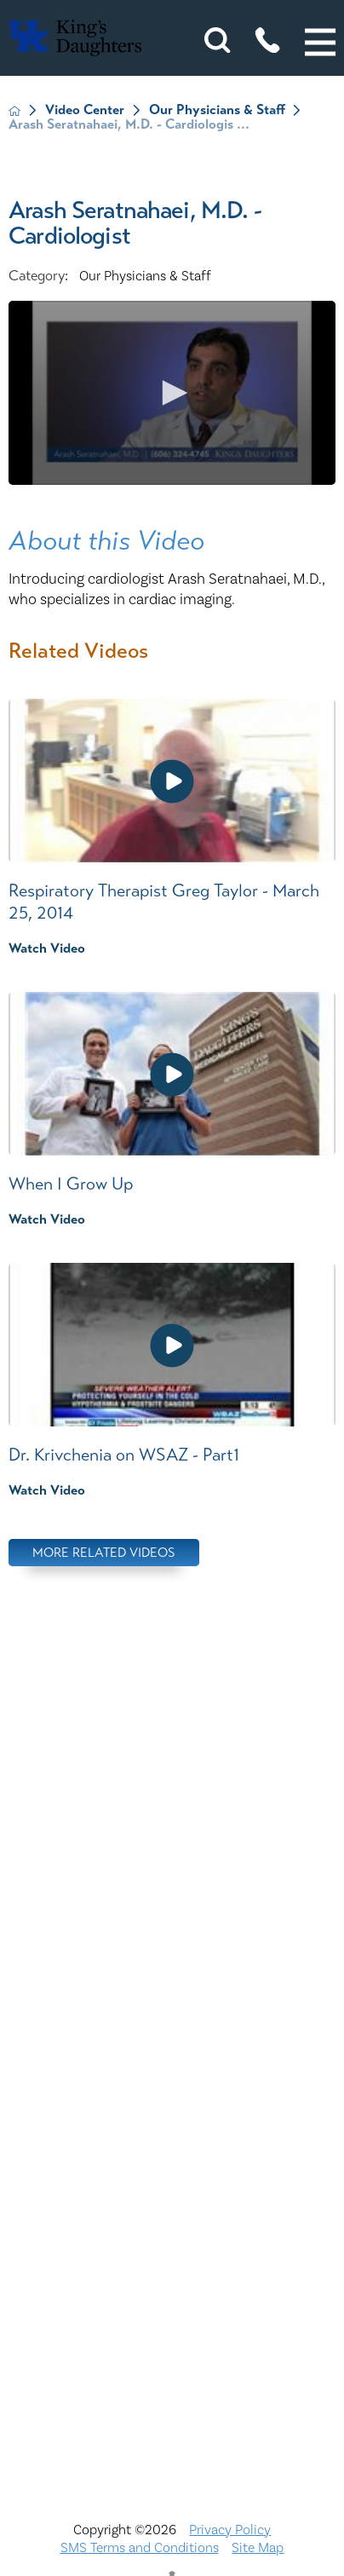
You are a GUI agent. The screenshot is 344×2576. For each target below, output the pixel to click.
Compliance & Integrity (172, 2071)
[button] (320, 42)
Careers (172, 1995)
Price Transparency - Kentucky (172, 2261)
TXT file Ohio (172, 2413)
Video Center (84, 110)
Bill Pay (172, 1957)
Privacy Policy (230, 2530)
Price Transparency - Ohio (172, 2299)
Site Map (258, 2547)
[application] (172, 393)
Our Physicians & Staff (217, 110)
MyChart (172, 2185)
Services (172, 2337)
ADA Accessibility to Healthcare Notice (172, 1919)
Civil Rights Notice (172, 2033)
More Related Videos (103, 1552)
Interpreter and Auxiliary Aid (172, 2109)
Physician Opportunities (172, 2223)
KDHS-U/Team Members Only (172, 2147)
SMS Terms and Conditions (139, 2547)
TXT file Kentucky (172, 2375)
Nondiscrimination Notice (172, 1881)
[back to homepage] (14, 111)
